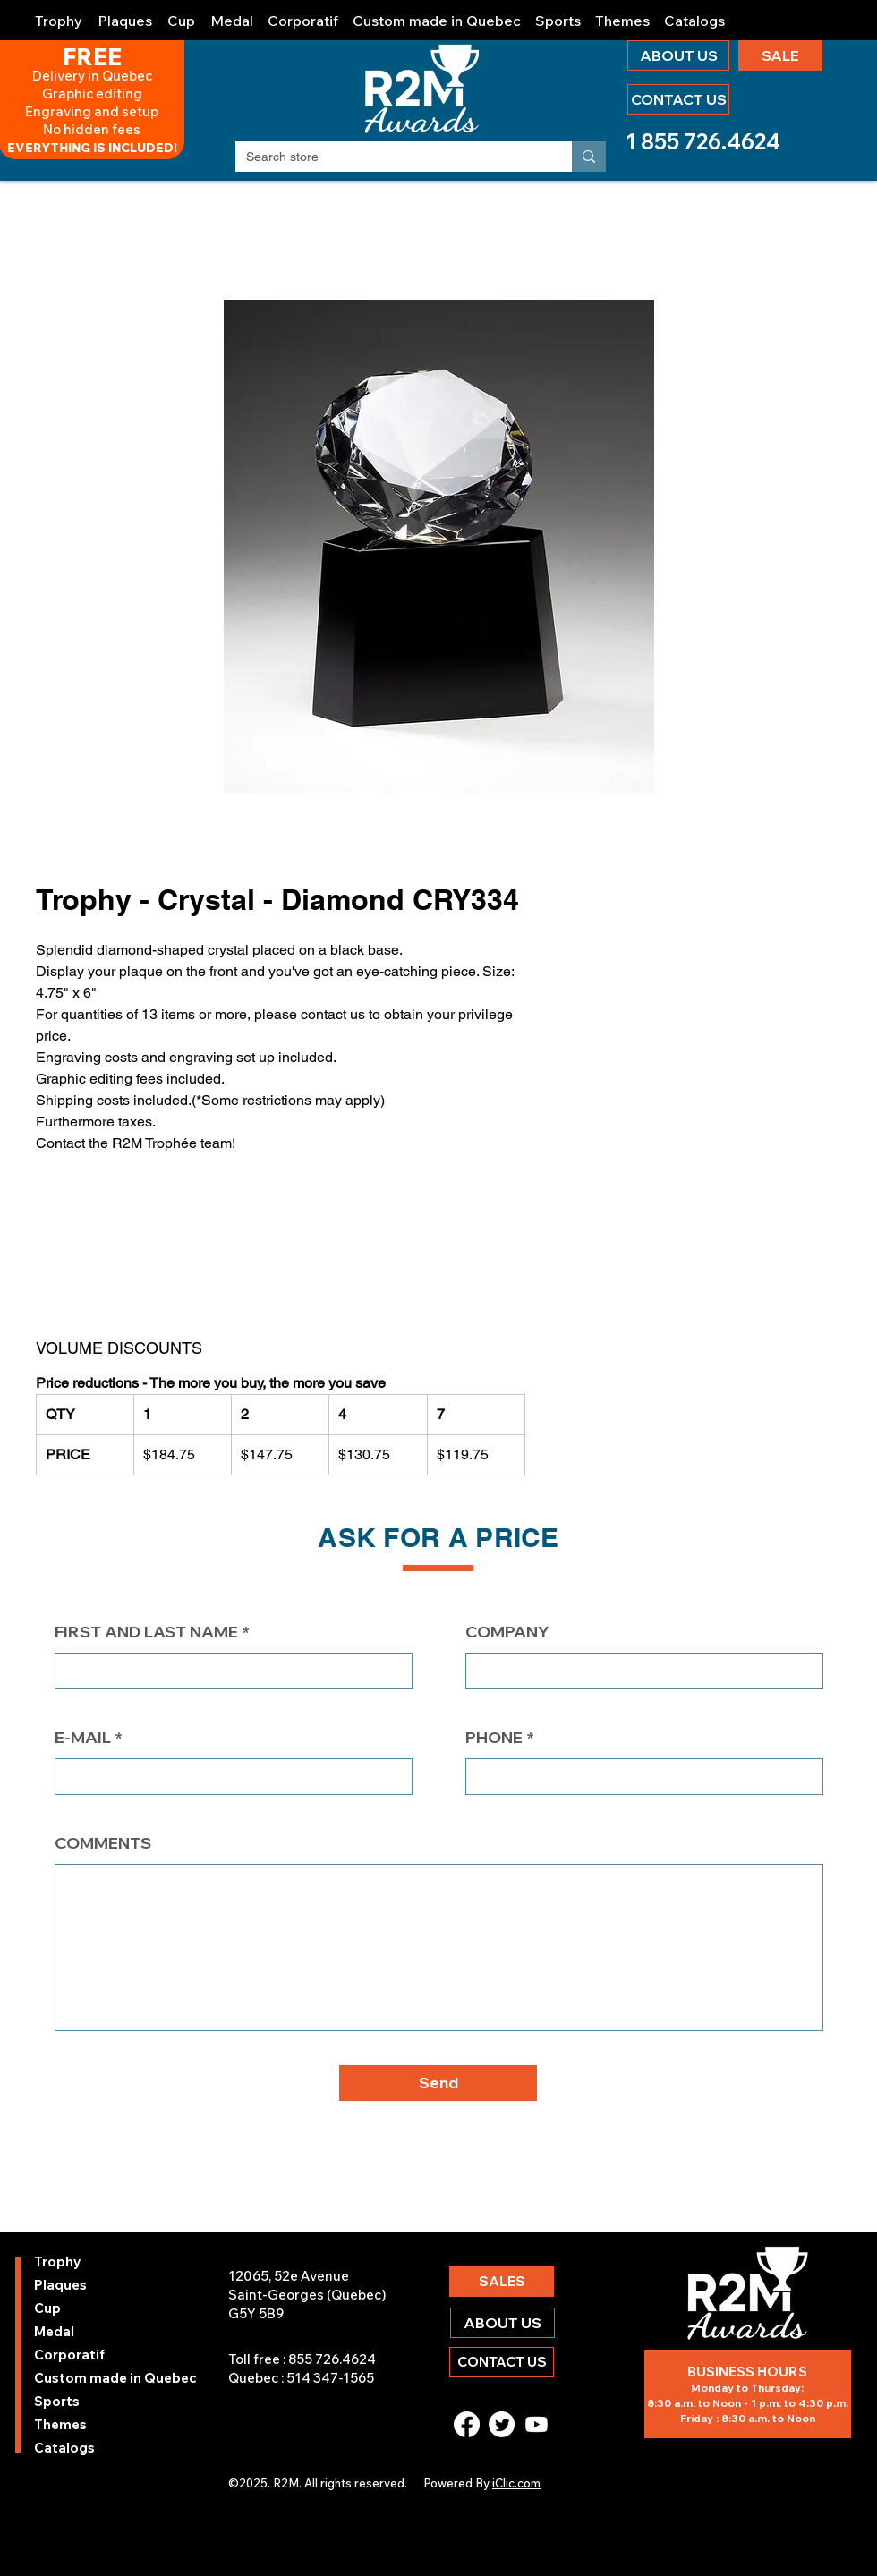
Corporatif (69, 2354)
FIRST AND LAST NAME (146, 1632)
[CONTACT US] (678, 99)
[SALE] (780, 55)
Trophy (57, 2261)
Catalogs (64, 2447)
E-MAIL (83, 1738)
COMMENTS (103, 1843)
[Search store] (390, 157)
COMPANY (507, 1632)
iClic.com (516, 2483)
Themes (60, 2424)
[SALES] (501, 2281)
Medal (54, 2331)
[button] (59, 13)
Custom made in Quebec (82, 2377)
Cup (47, 2308)
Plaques (60, 2284)
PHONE (494, 1738)
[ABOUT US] (678, 55)
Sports (57, 2401)
